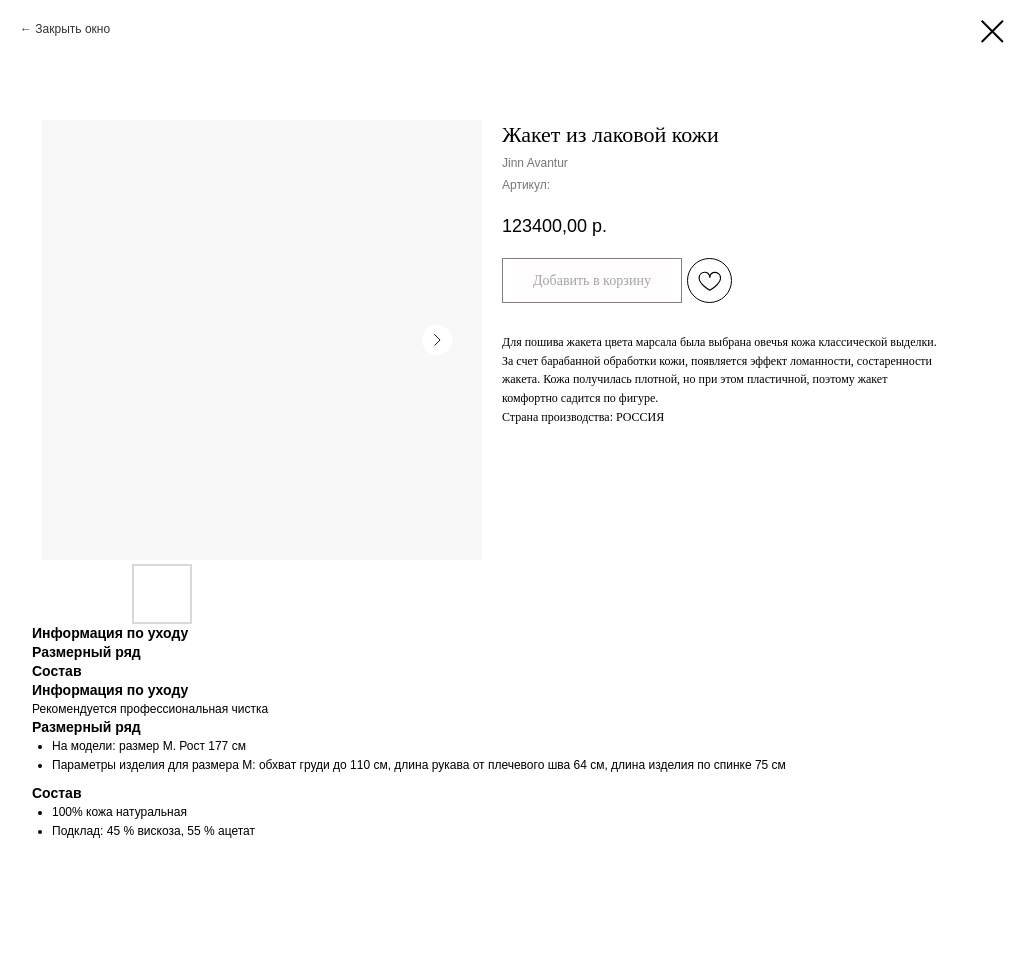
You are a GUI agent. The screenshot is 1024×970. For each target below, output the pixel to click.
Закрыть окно (72, 29)
